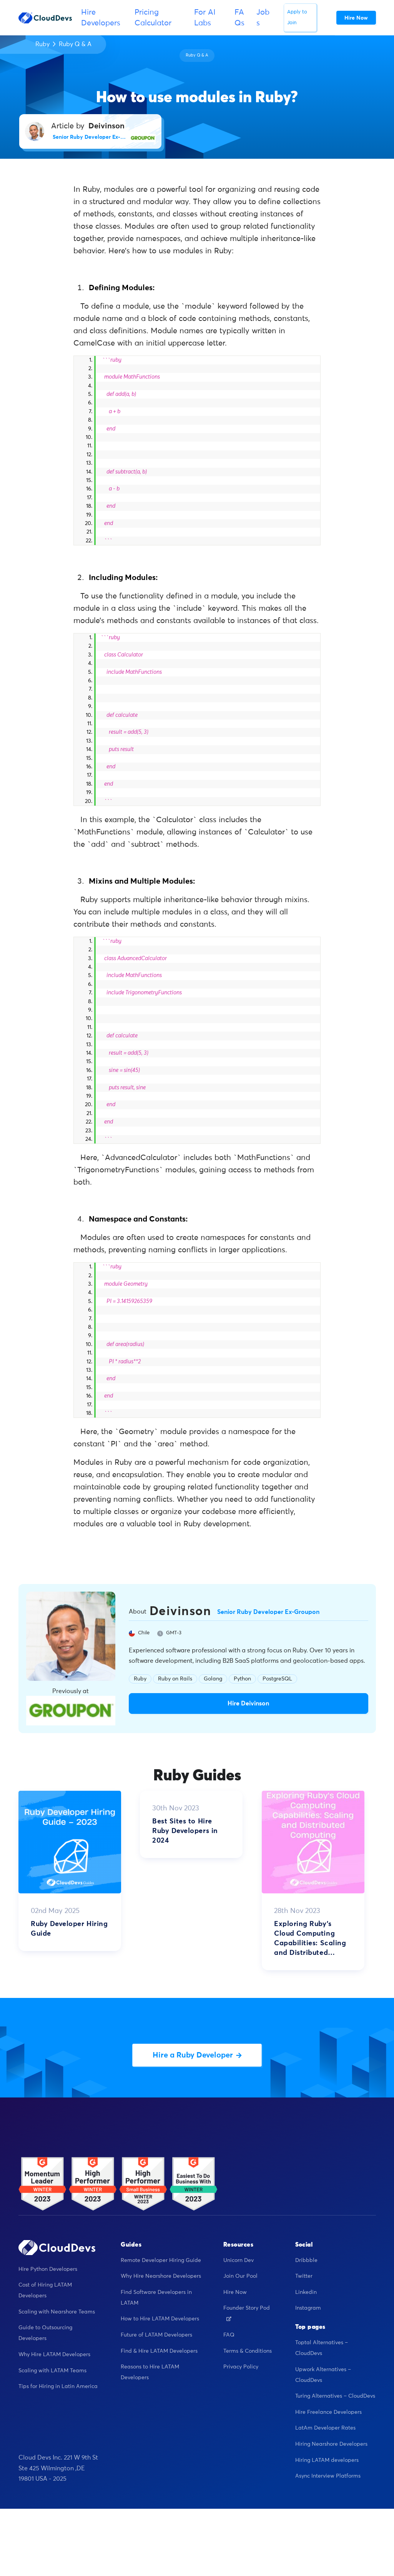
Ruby (42, 44)
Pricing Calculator (153, 17)
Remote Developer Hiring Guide (161, 2260)
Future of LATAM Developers (156, 2335)
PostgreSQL (277, 1679)
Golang (213, 1679)
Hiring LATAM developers (327, 2460)
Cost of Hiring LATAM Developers (45, 2290)
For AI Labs (205, 17)
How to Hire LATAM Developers (160, 2319)
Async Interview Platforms (328, 2476)
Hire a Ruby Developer (197, 2055)
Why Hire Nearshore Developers (161, 2276)
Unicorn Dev (238, 2260)
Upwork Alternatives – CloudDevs (323, 2375)
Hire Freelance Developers (328, 2412)
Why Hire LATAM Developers (54, 2354)
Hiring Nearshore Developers (331, 2444)
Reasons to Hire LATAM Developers (150, 2372)
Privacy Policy (240, 2367)
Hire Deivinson (248, 1703)
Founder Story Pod (246, 2313)
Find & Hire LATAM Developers (159, 2351)
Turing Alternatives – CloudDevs (335, 2396)
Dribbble (306, 2260)
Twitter (304, 2276)
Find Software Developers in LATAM (156, 2298)
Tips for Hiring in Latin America (58, 2386)
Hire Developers (100, 17)
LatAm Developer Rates (325, 2428)
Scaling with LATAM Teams (52, 2370)
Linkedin (306, 2292)
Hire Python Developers (47, 2269)
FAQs (239, 17)
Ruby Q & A (75, 44)
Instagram (308, 2308)
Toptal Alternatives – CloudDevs (321, 2348)
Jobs (262, 17)
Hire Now (235, 2292)
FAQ (228, 2335)
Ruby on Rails (175, 1679)
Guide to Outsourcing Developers (45, 2333)
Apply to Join (297, 17)
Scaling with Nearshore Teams (56, 2312)
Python (242, 1679)
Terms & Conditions (247, 2351)
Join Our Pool (240, 2276)
